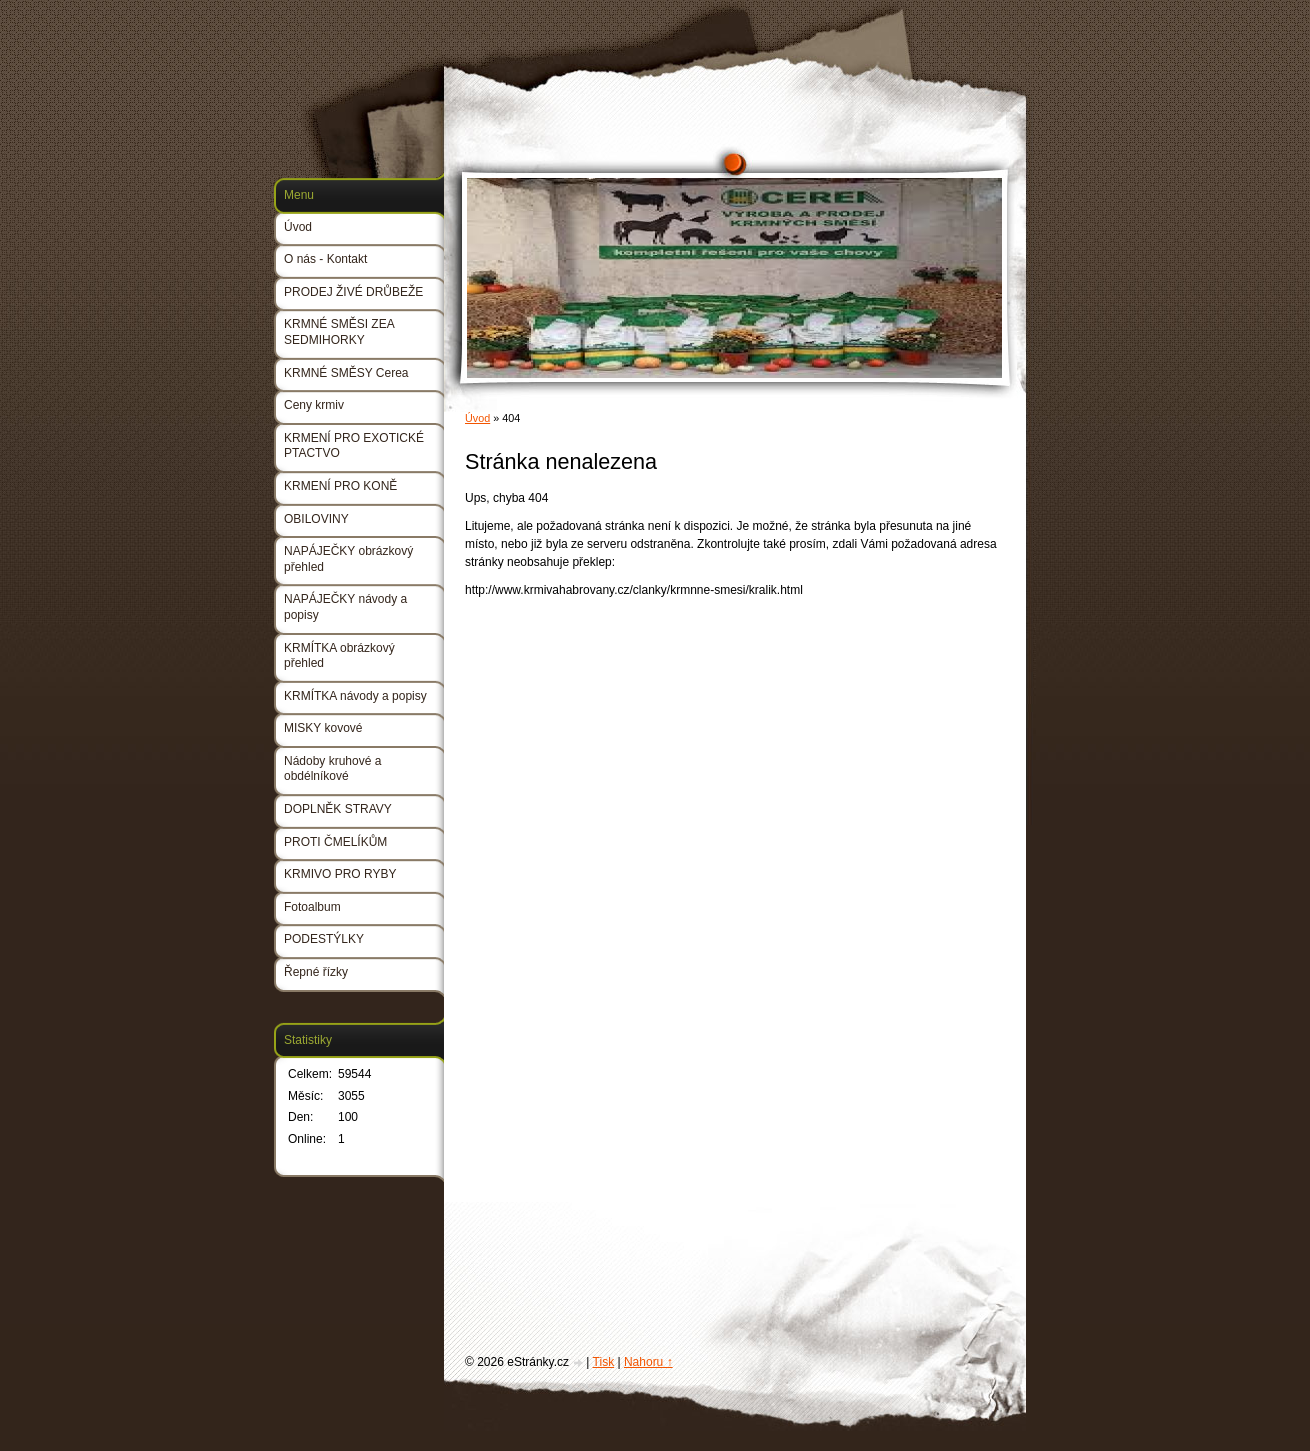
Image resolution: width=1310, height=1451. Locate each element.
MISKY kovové (323, 728)
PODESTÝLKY (324, 939)
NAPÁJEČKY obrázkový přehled (348, 559)
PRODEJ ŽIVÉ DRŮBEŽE (353, 292)
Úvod (477, 418)
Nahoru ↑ (648, 1362)
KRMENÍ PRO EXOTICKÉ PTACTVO (354, 446)
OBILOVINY (316, 519)
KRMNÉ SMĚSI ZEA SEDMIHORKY (339, 332)
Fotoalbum (312, 907)
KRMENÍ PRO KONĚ (340, 486)
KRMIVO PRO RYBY (340, 874)
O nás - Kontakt (325, 259)
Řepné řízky (316, 972)
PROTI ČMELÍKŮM (335, 842)
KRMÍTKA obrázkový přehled (339, 656)
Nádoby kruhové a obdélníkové (332, 769)
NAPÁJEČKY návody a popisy (345, 607)
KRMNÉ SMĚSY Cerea (346, 373)
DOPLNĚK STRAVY (338, 809)
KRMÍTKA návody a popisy (355, 696)
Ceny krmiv (314, 405)
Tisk (604, 1362)
